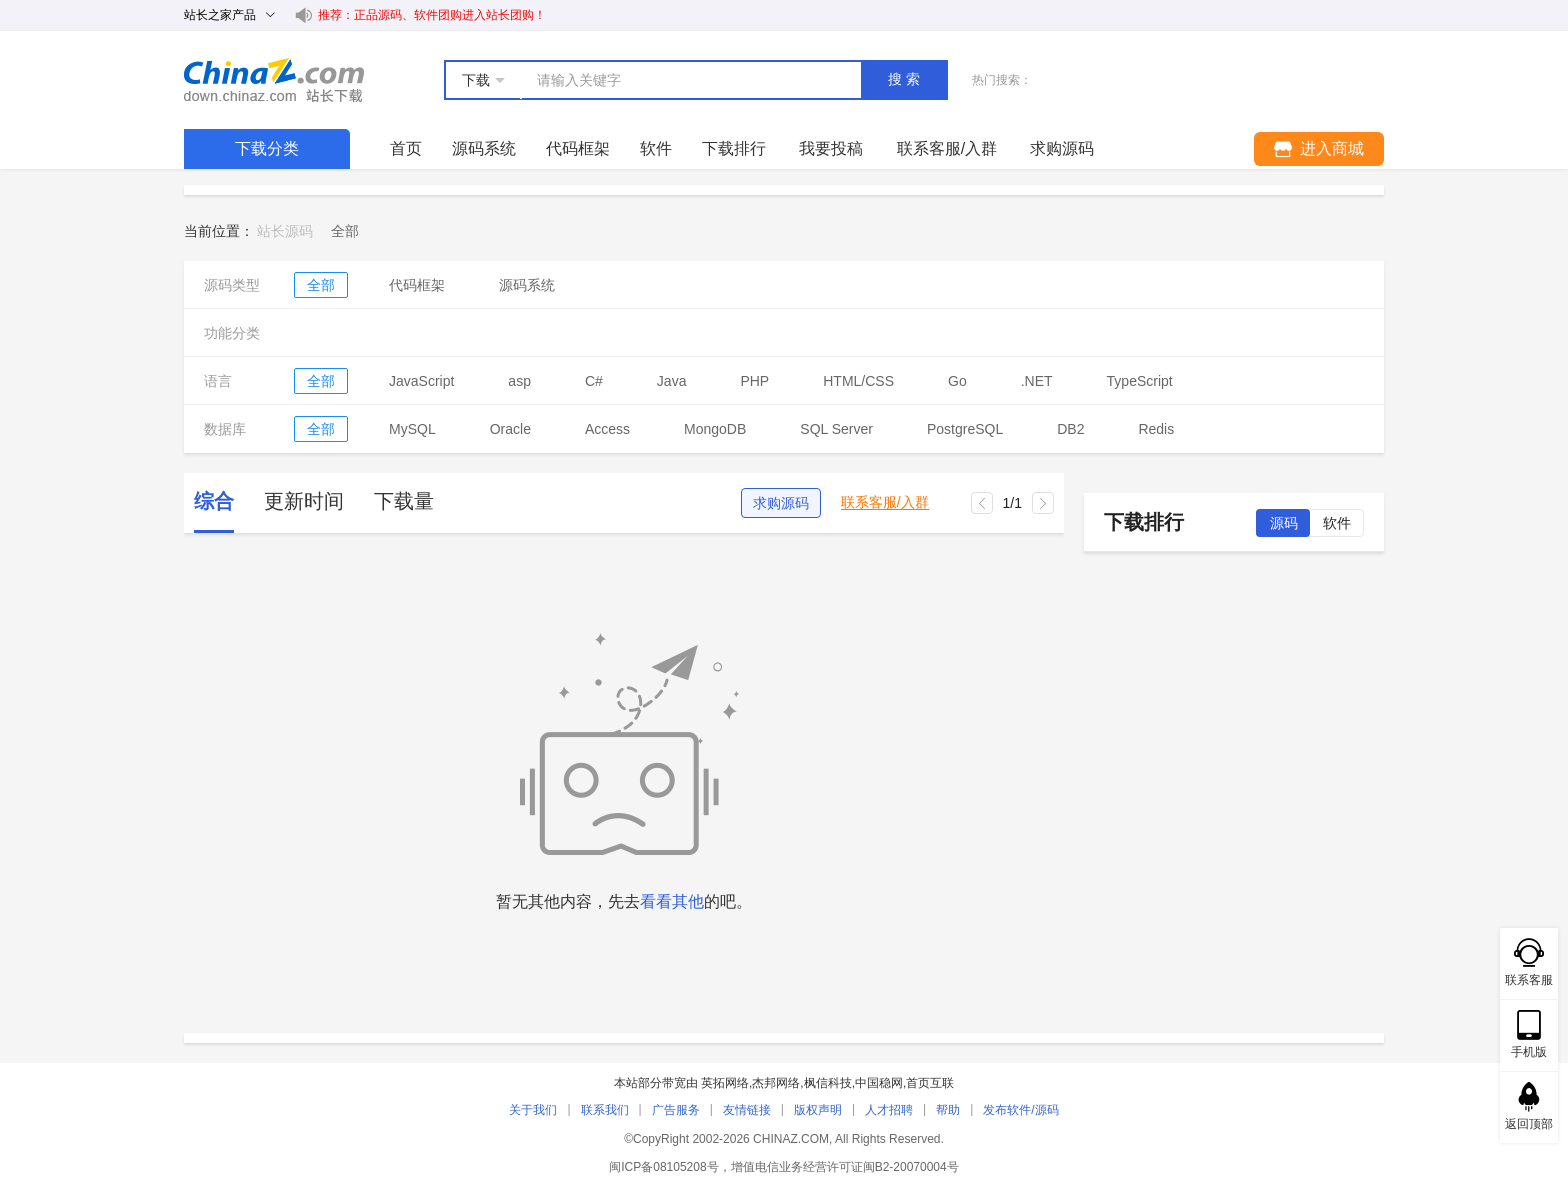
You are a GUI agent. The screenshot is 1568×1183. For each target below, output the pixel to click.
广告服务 (676, 1110)
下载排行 (734, 148)
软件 (656, 148)
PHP (754, 381)
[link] (345, 231)
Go (957, 381)
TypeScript (1140, 381)
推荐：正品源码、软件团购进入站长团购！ (432, 15)
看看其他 (672, 901)
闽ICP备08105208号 (663, 1167)
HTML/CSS (858, 381)
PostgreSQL (965, 429)
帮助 (948, 1110)
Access (607, 429)
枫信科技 (828, 1083)
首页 (406, 148)
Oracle (510, 429)
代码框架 (578, 148)
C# (594, 381)
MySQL (412, 429)
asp (519, 381)
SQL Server (836, 429)
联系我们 (605, 1110)
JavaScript (421, 381)
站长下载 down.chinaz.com (274, 80)
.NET (1037, 381)
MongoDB (715, 429)
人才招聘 (889, 1110)
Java (672, 381)
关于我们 (533, 1110)
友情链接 (747, 1110)
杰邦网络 (776, 1083)
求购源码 (781, 503)
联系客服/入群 (885, 502)
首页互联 (930, 1083)
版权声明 (818, 1110)
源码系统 (484, 148)
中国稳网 (879, 1083)
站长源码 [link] (285, 231)
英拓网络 (725, 1083)
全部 (321, 285)
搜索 (906, 79)
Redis (1156, 429)
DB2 (1070, 429)
